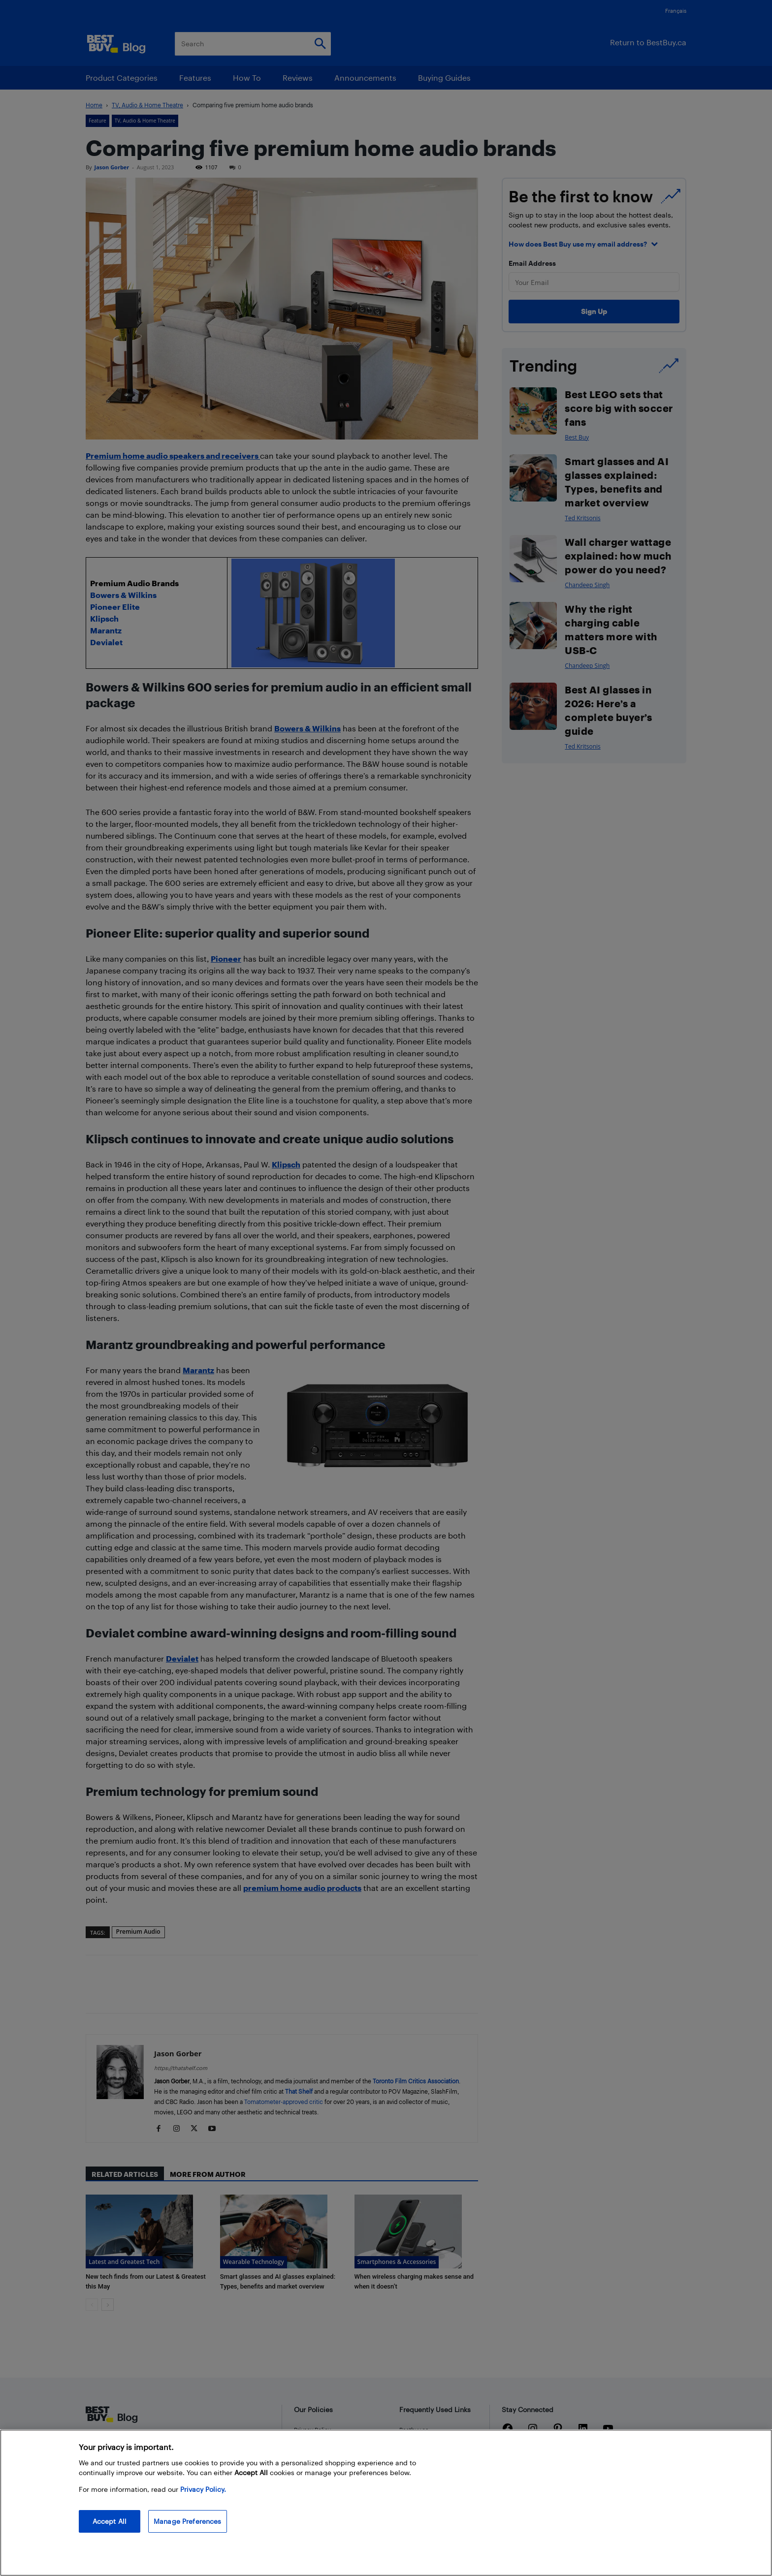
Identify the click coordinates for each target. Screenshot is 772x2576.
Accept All (110, 2521)
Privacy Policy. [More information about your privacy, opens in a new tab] (203, 2489)
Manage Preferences (188, 2521)
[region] (386, 2502)
